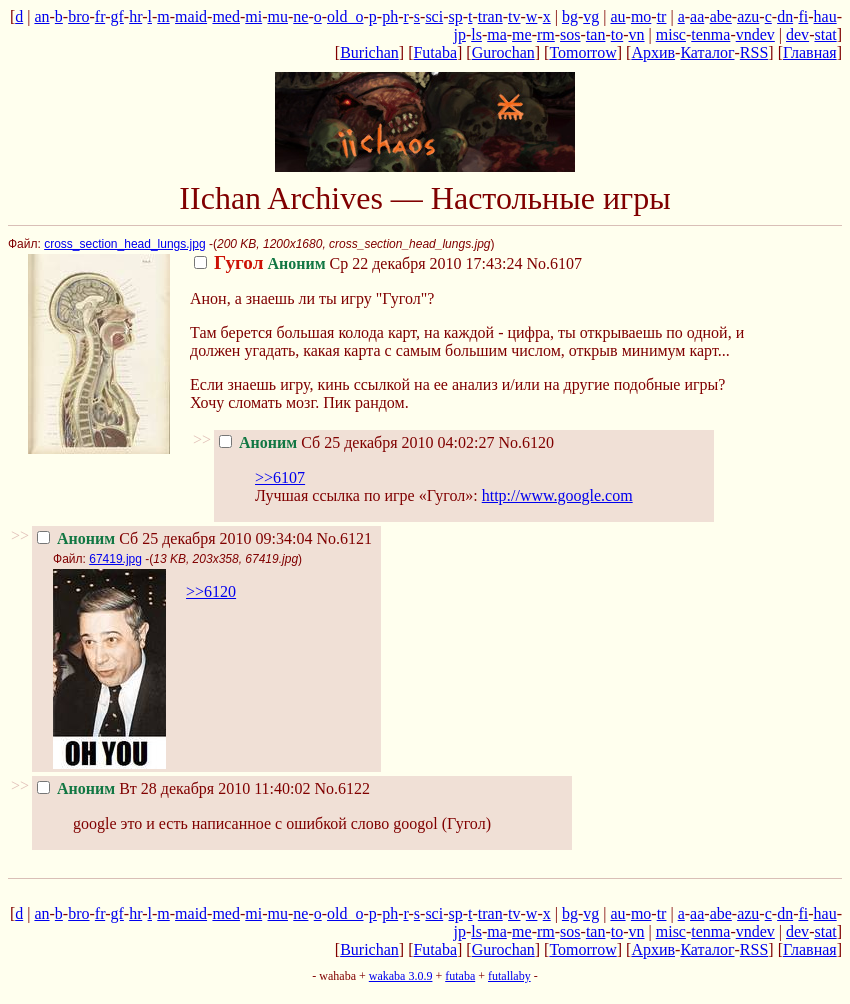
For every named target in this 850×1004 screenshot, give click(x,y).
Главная (810, 52)
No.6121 (344, 538)
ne (300, 16)
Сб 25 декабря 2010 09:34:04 (174, 538)
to (617, 34)
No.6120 (526, 442)
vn (637, 34)
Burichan (369, 52)
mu (278, 16)
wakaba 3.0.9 (401, 976)
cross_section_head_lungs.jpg (124, 244)
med (226, 16)
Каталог (707, 52)
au (617, 16)
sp (456, 16)
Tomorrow (582, 52)
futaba (460, 976)
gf (117, 16)
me (522, 34)
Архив (653, 52)
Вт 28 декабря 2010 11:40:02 (173, 788)
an (41, 16)
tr (662, 16)
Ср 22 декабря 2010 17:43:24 (358, 263)
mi (253, 16)
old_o (345, 16)
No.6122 (343, 788)
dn (785, 16)
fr (100, 16)
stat (825, 34)
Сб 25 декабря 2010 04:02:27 (356, 442)
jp (459, 34)
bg (570, 16)
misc (671, 34)
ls (476, 34)
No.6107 (554, 263)
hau (825, 16)
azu (748, 16)
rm (546, 34)
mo (641, 16)
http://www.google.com (557, 495)
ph (390, 16)
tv (514, 16)
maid (191, 16)
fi (803, 16)
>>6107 (280, 477)
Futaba (435, 52)
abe (721, 16)
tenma (710, 34)
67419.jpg (115, 559)
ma (497, 34)
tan (596, 34)
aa (697, 16)
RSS (754, 52)
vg (591, 16)
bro (78, 16)
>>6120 (211, 591)
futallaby (509, 976)
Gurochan (503, 52)
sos (570, 34)
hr (135, 16)
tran (490, 16)
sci (434, 16)
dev (797, 34)
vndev (755, 34)
